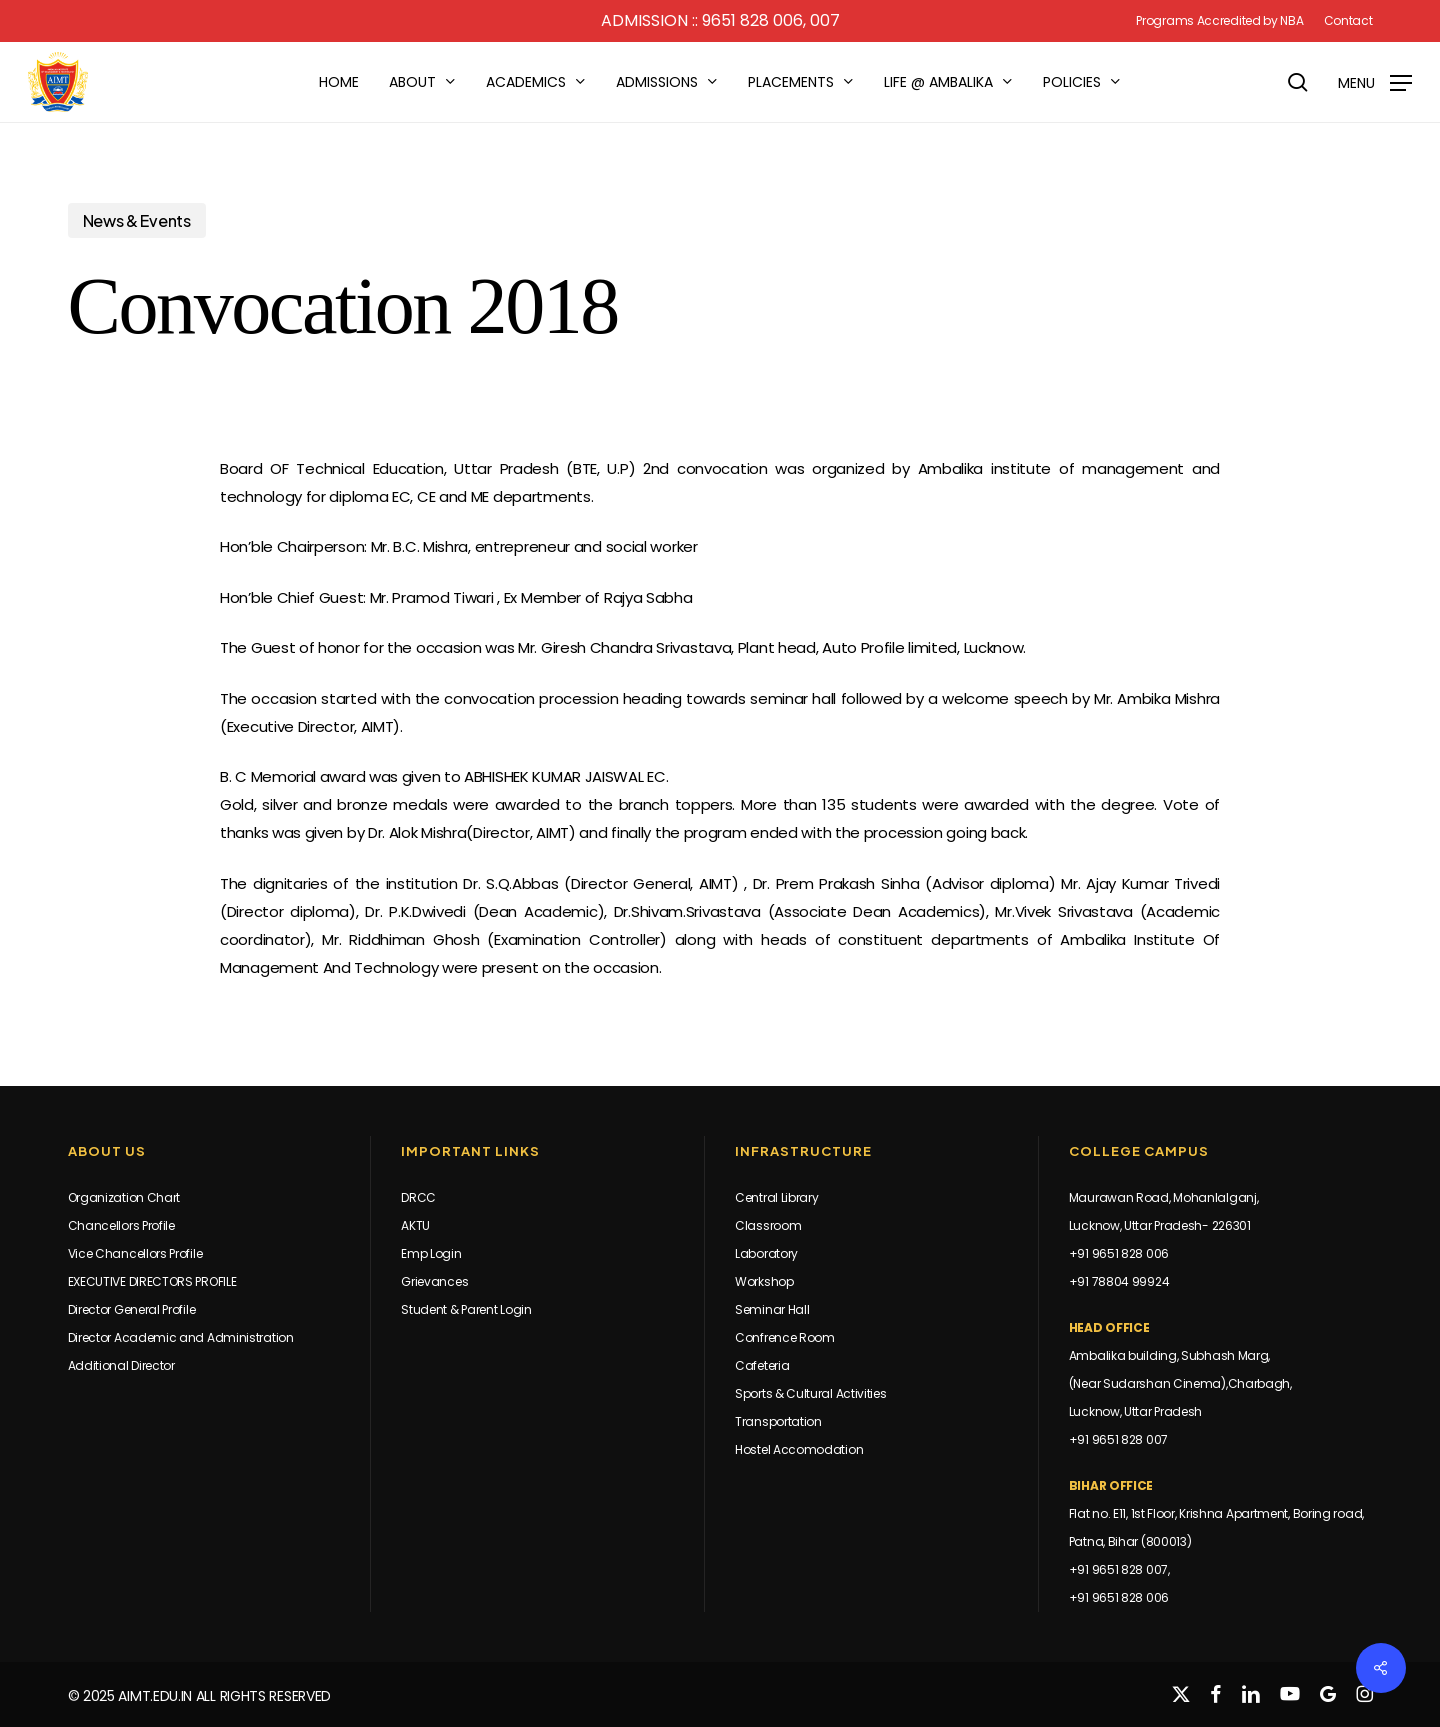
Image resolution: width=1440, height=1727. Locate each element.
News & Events (137, 220)
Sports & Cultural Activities (811, 1393)
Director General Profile (132, 1309)
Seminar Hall (772, 1309)
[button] (1375, 82)
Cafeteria (762, 1365)
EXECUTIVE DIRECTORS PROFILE (152, 1281)
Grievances (434, 1281)
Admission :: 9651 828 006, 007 (720, 20)
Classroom (768, 1225)
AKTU (415, 1225)
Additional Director (121, 1365)
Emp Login (431, 1253)
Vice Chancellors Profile (135, 1253)
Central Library (777, 1197)
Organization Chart (124, 1197)
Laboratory (766, 1253)
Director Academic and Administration (181, 1337)
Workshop (764, 1281)
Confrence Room (785, 1337)
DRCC (418, 1197)
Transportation (778, 1421)
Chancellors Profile (121, 1225)
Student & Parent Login (466, 1309)
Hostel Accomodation (799, 1449)
